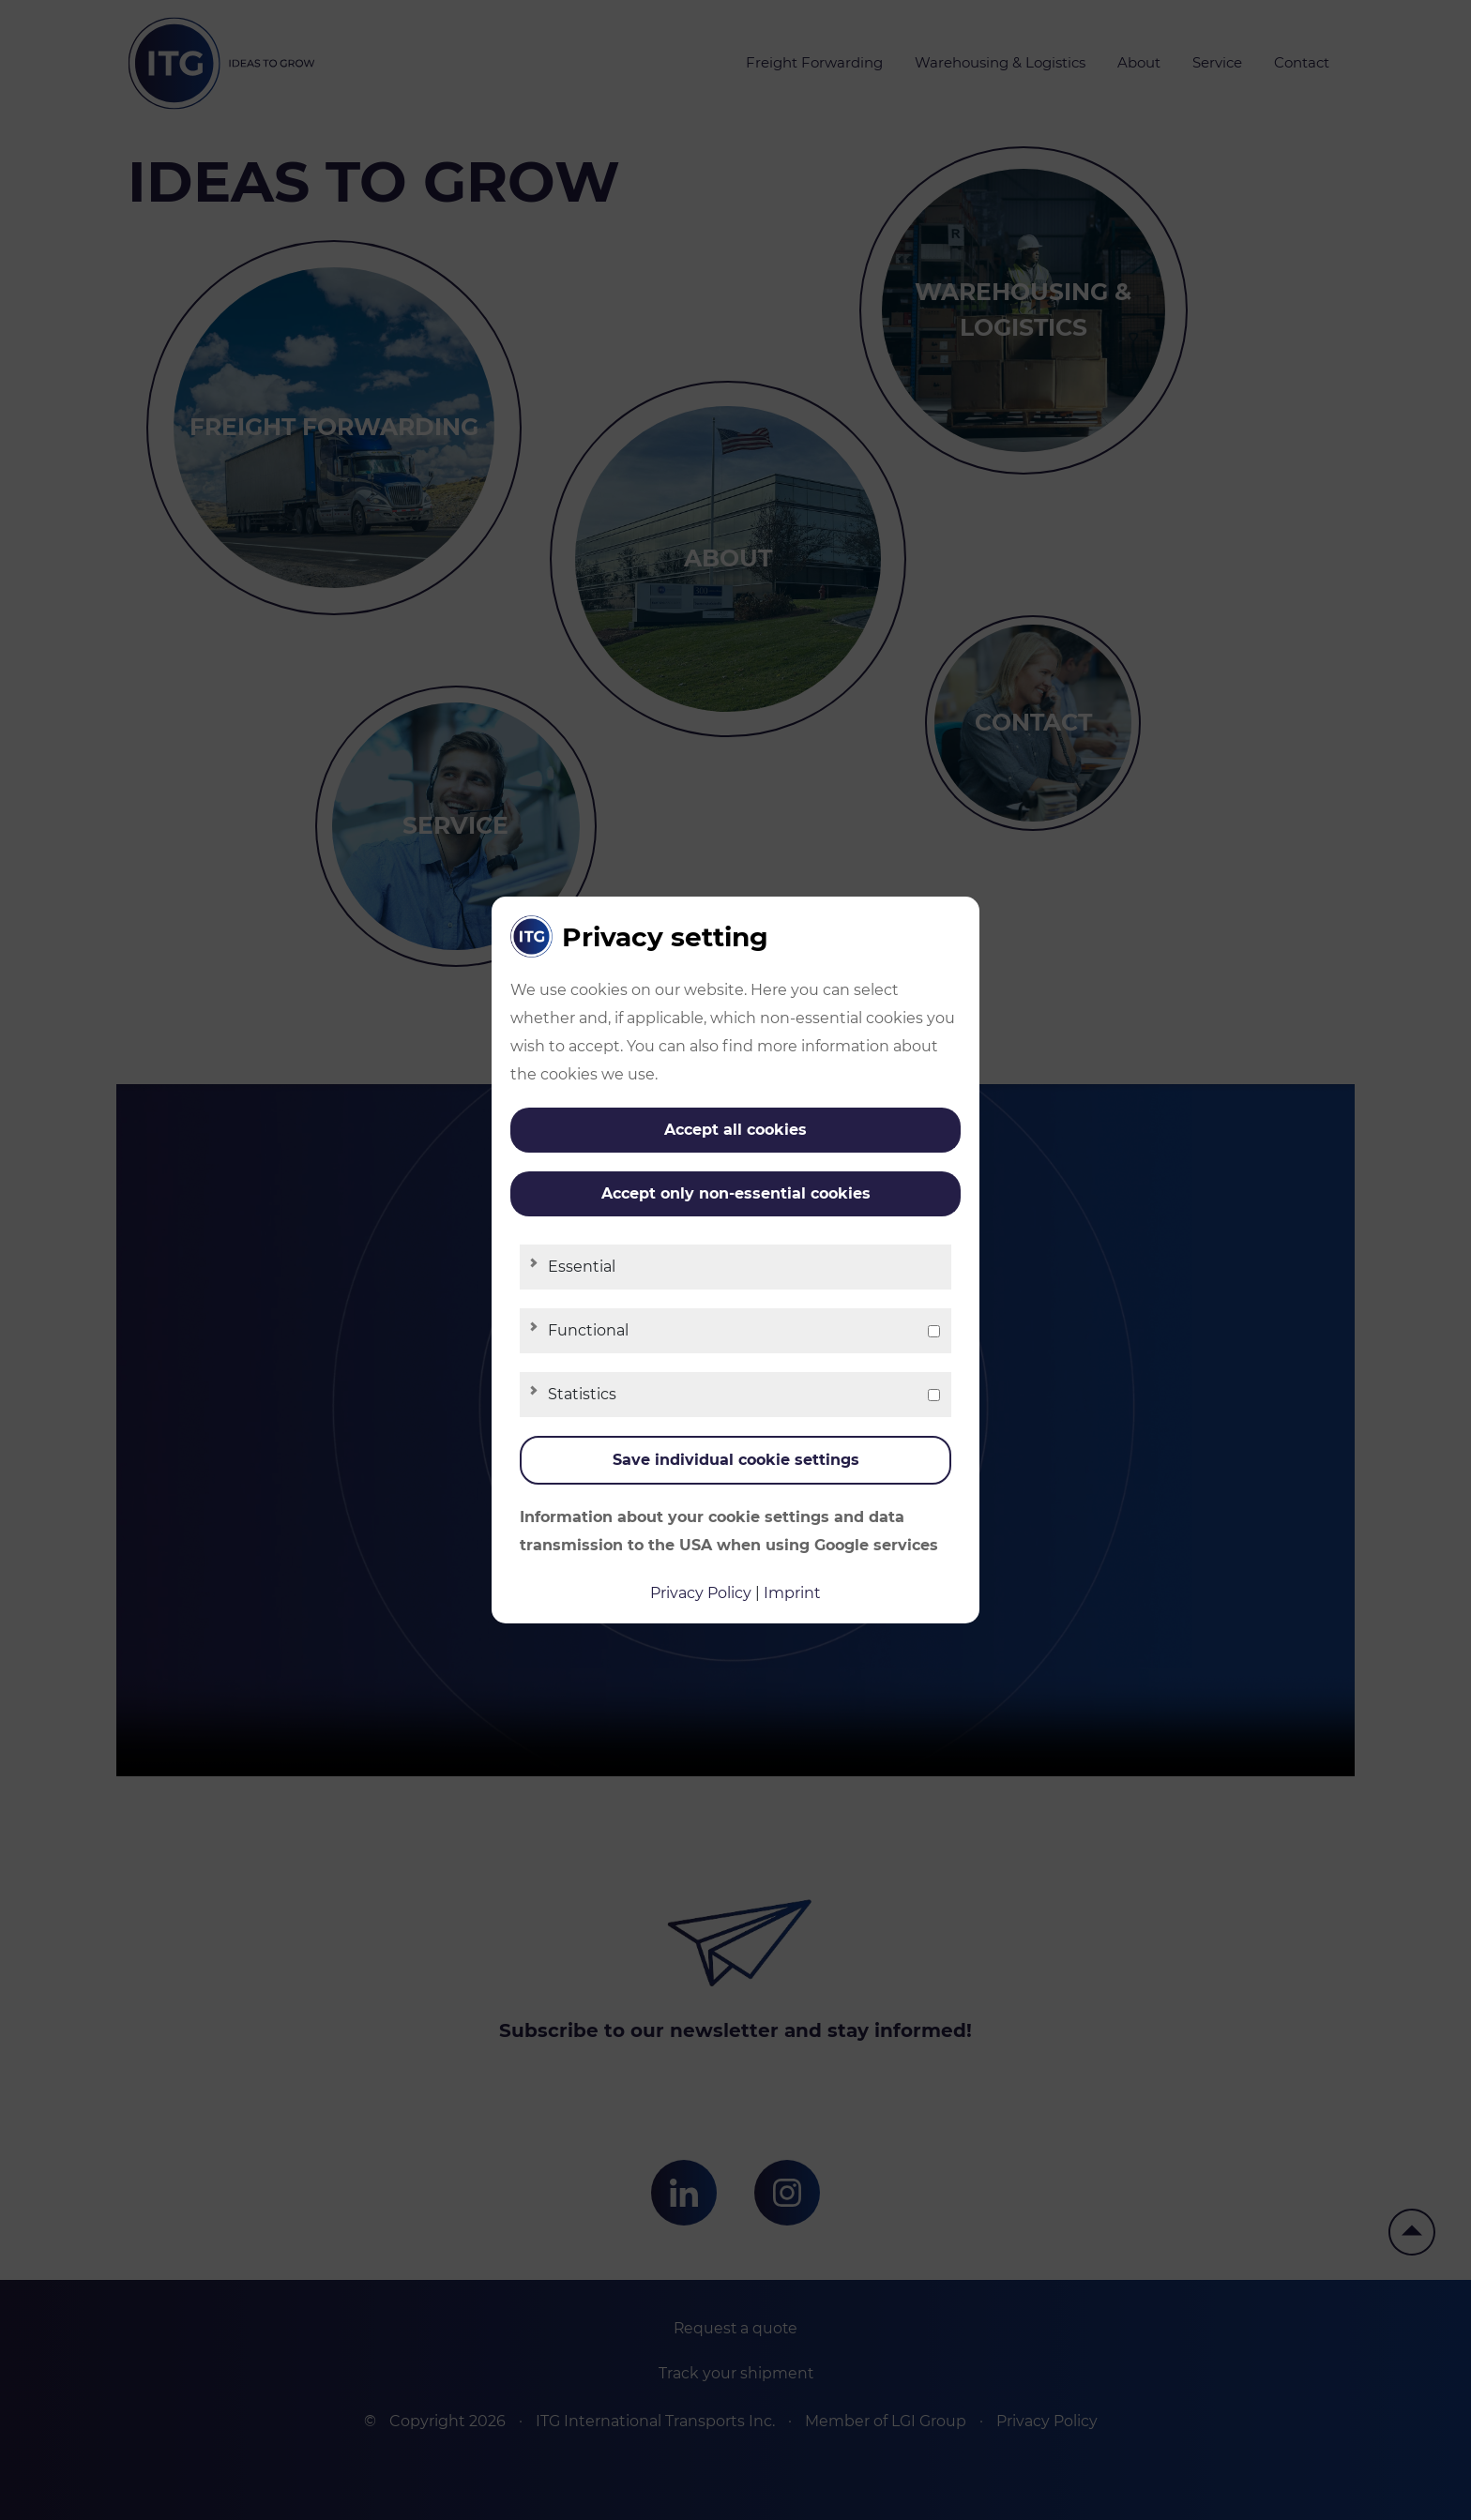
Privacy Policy (700, 1593)
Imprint (792, 1593)
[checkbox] (934, 1331)
